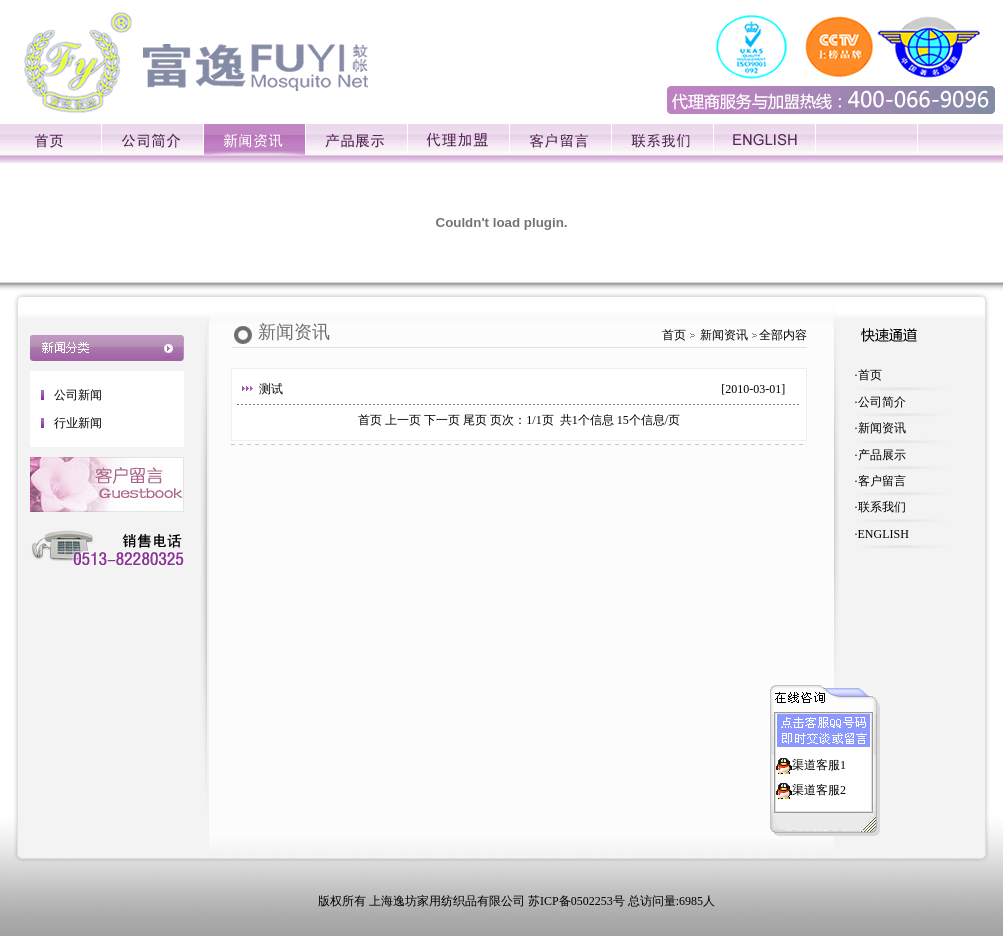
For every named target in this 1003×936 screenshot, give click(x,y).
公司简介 (882, 402)
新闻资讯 (882, 428)
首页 (870, 375)
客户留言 (882, 481)
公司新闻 (78, 395)
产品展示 (882, 455)
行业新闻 (78, 423)
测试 (271, 389)
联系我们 (882, 507)
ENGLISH (883, 534)
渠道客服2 (819, 788)
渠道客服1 (819, 763)
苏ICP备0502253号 (576, 901)
